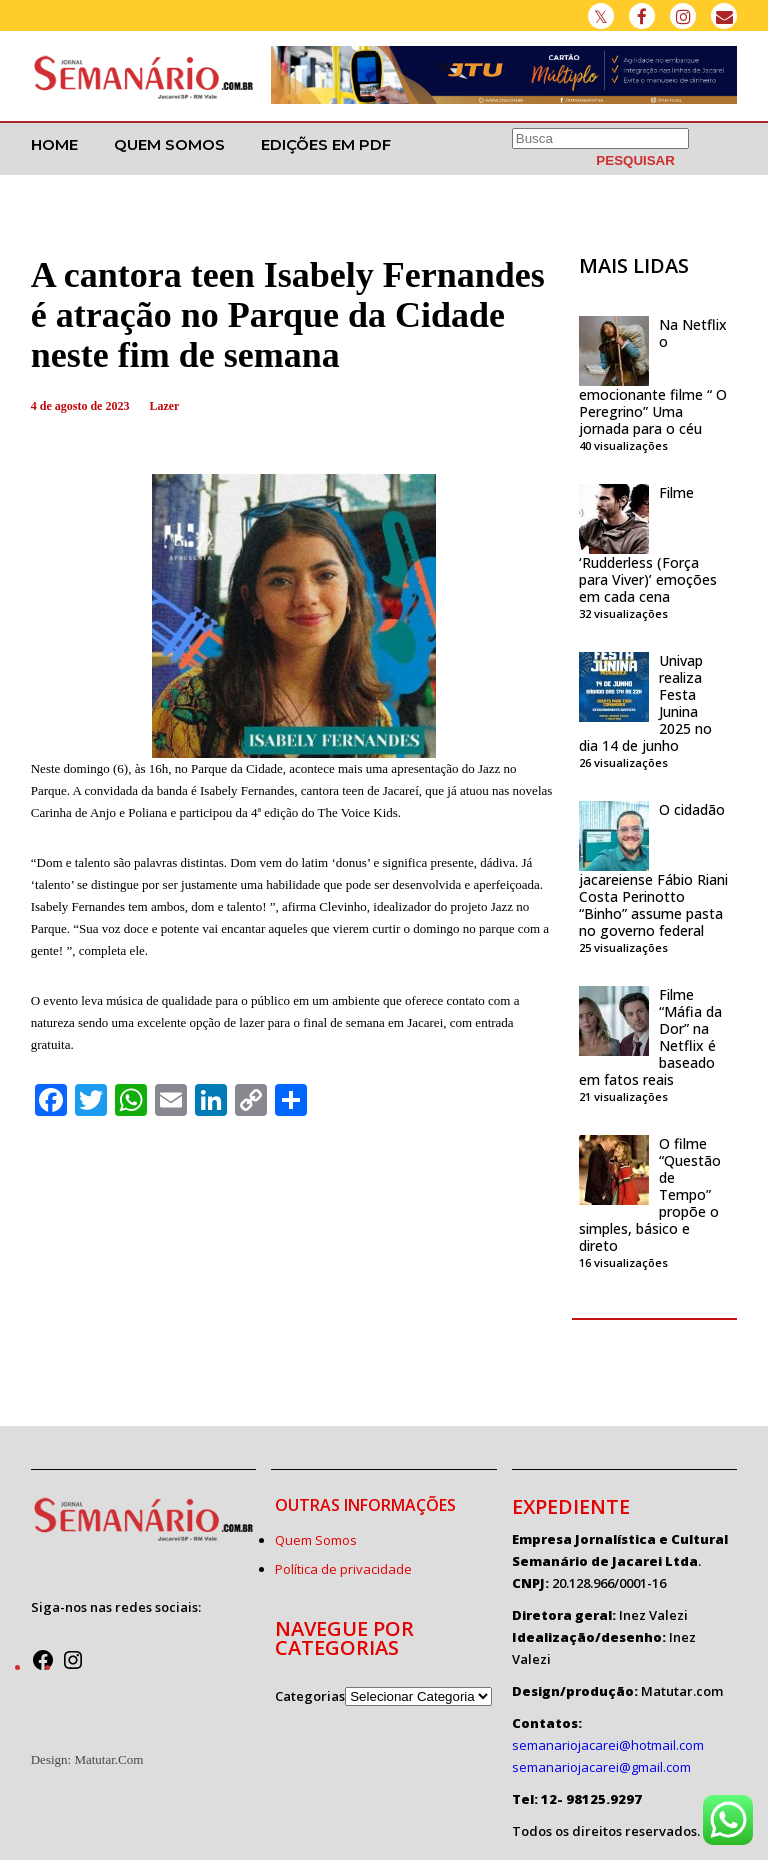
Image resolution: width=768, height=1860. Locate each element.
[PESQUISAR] (635, 160)
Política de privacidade (343, 1569)
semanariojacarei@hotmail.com (608, 1745)
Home (54, 144)
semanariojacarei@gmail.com (601, 1767)
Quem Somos (169, 144)
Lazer (164, 406)
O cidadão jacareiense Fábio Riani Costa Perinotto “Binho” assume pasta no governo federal (653, 870)
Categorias (310, 1696)
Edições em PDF (326, 144)
